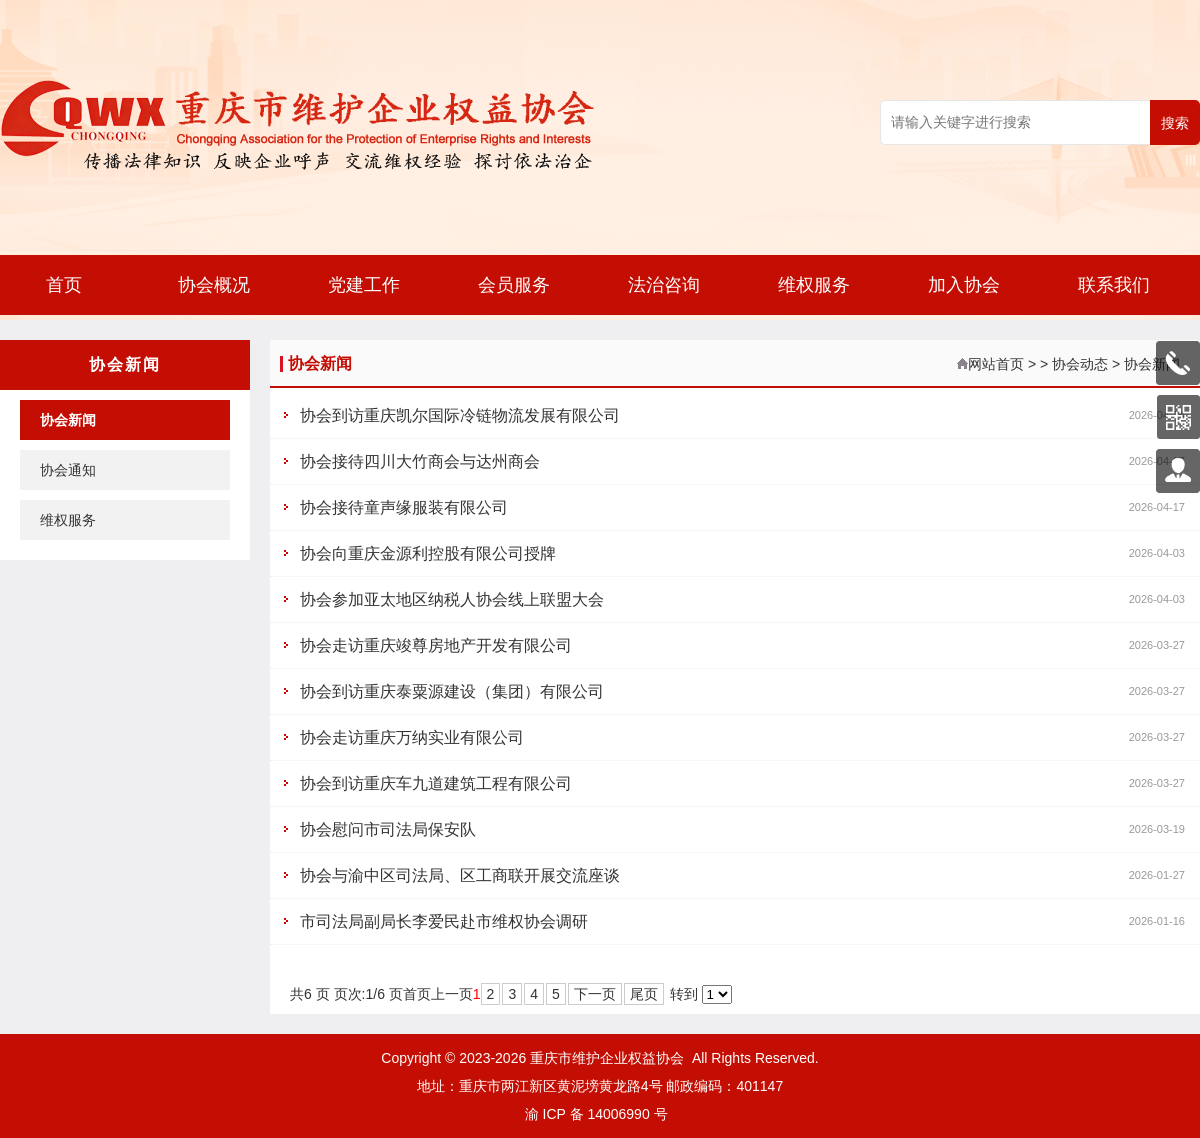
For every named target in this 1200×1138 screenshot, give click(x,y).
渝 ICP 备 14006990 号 (596, 1114)
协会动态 (1080, 364)
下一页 (595, 994)
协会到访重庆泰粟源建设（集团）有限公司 (452, 691)
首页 (64, 285)
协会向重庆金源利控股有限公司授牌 (428, 553)
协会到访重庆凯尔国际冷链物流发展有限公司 (460, 415)
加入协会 (964, 285)
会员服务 (514, 285)
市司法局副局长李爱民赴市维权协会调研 (444, 921)
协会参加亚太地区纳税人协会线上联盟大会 (452, 599)
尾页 (644, 994)
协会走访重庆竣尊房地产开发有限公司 (436, 645)
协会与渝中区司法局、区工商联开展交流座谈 (460, 875)
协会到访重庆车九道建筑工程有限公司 (436, 783)
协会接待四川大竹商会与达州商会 (420, 461)
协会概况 (214, 285)
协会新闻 (68, 420)
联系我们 (1114, 285)
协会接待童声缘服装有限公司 (404, 507)
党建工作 (364, 285)
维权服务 (814, 285)
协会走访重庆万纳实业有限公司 (412, 737)
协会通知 (68, 470)
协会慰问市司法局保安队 (388, 829)
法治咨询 (664, 285)
